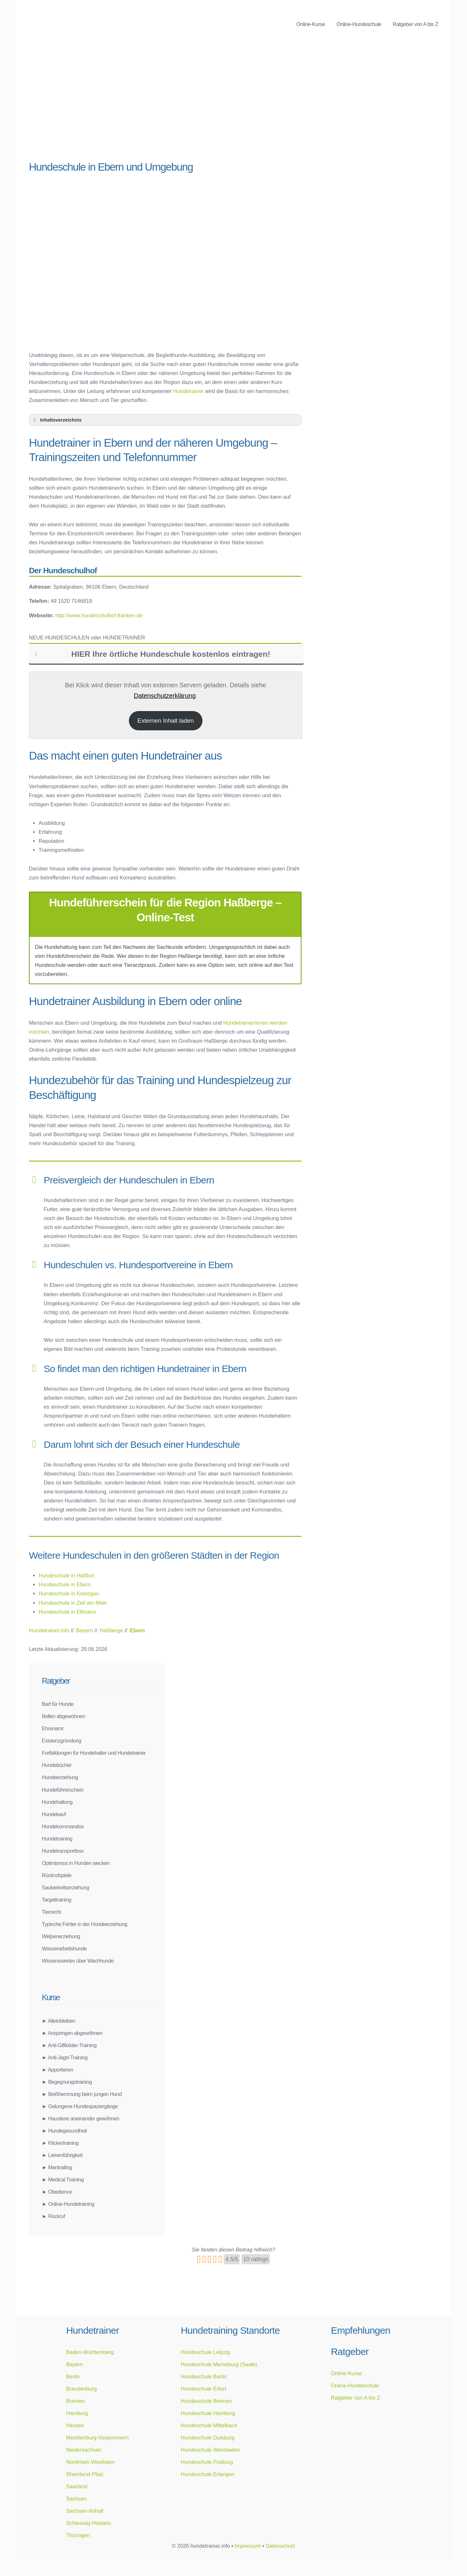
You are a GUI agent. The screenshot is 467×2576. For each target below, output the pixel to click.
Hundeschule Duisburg (207, 2437)
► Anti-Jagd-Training (64, 2057)
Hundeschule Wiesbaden (210, 2450)
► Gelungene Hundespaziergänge (80, 2106)
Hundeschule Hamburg (208, 2413)
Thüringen (78, 2535)
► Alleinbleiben (59, 2021)
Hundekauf (54, 1814)
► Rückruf (53, 2216)
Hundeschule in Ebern (65, 1584)
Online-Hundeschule (359, 24)
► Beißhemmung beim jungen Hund (82, 2094)
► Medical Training (63, 2179)
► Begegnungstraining (67, 2082)
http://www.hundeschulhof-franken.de (99, 615)
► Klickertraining (60, 2143)
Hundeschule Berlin (204, 2376)
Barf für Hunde (58, 1704)
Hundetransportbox (63, 1851)
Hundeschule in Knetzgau (69, 1593)
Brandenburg (81, 2389)
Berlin (73, 2376)
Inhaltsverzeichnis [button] (56, 420)
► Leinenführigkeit (62, 2155)
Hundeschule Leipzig (205, 2352)
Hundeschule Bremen (206, 2401)
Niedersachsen (84, 2450)
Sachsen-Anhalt (85, 2511)
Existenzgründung (61, 1740)
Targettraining (56, 1900)
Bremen (75, 2401)
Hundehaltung (57, 1802)
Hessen (75, 2425)
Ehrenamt (52, 1728)
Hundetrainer (188, 391)
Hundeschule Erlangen (207, 2474)
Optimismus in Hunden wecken (76, 1863)
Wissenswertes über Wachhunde (78, 1961)
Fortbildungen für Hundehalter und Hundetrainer (94, 1753)
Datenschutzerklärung (164, 695)
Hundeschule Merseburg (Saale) (219, 2364)
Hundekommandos (63, 1826)
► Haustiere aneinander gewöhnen (80, 2118)
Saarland (76, 2486)
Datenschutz (280, 2546)
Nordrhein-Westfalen (90, 2462)
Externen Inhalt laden (166, 720)
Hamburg (77, 2413)
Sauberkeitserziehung (65, 1887)
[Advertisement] (165, 106)
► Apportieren (57, 2069)
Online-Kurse (310, 24)
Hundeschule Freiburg (207, 2462)
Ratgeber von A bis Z (415, 24)
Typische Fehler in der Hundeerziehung (84, 1924)
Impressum (248, 2546)
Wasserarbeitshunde (64, 1948)
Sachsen (76, 2498)
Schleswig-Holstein (88, 2523)
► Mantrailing (57, 2167)
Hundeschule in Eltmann (67, 1612)
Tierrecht (51, 1912)
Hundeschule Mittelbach (209, 2425)
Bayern (74, 2364)
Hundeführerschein (62, 1790)
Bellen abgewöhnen (63, 1716)
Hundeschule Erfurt (203, 2389)
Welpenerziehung (61, 1936)
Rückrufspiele (56, 1875)
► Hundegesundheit (64, 2131)
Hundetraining (57, 1838)
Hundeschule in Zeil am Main (73, 1603)
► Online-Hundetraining (68, 2204)
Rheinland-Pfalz (84, 2474)
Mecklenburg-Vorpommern (97, 2437)
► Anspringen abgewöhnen (72, 2033)
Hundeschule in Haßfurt (66, 1575)
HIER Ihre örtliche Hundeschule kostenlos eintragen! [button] (151, 654)
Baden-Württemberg (90, 2352)
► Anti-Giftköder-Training (69, 2045)
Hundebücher (56, 1765)
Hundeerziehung (60, 1777)
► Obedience (57, 2192)
